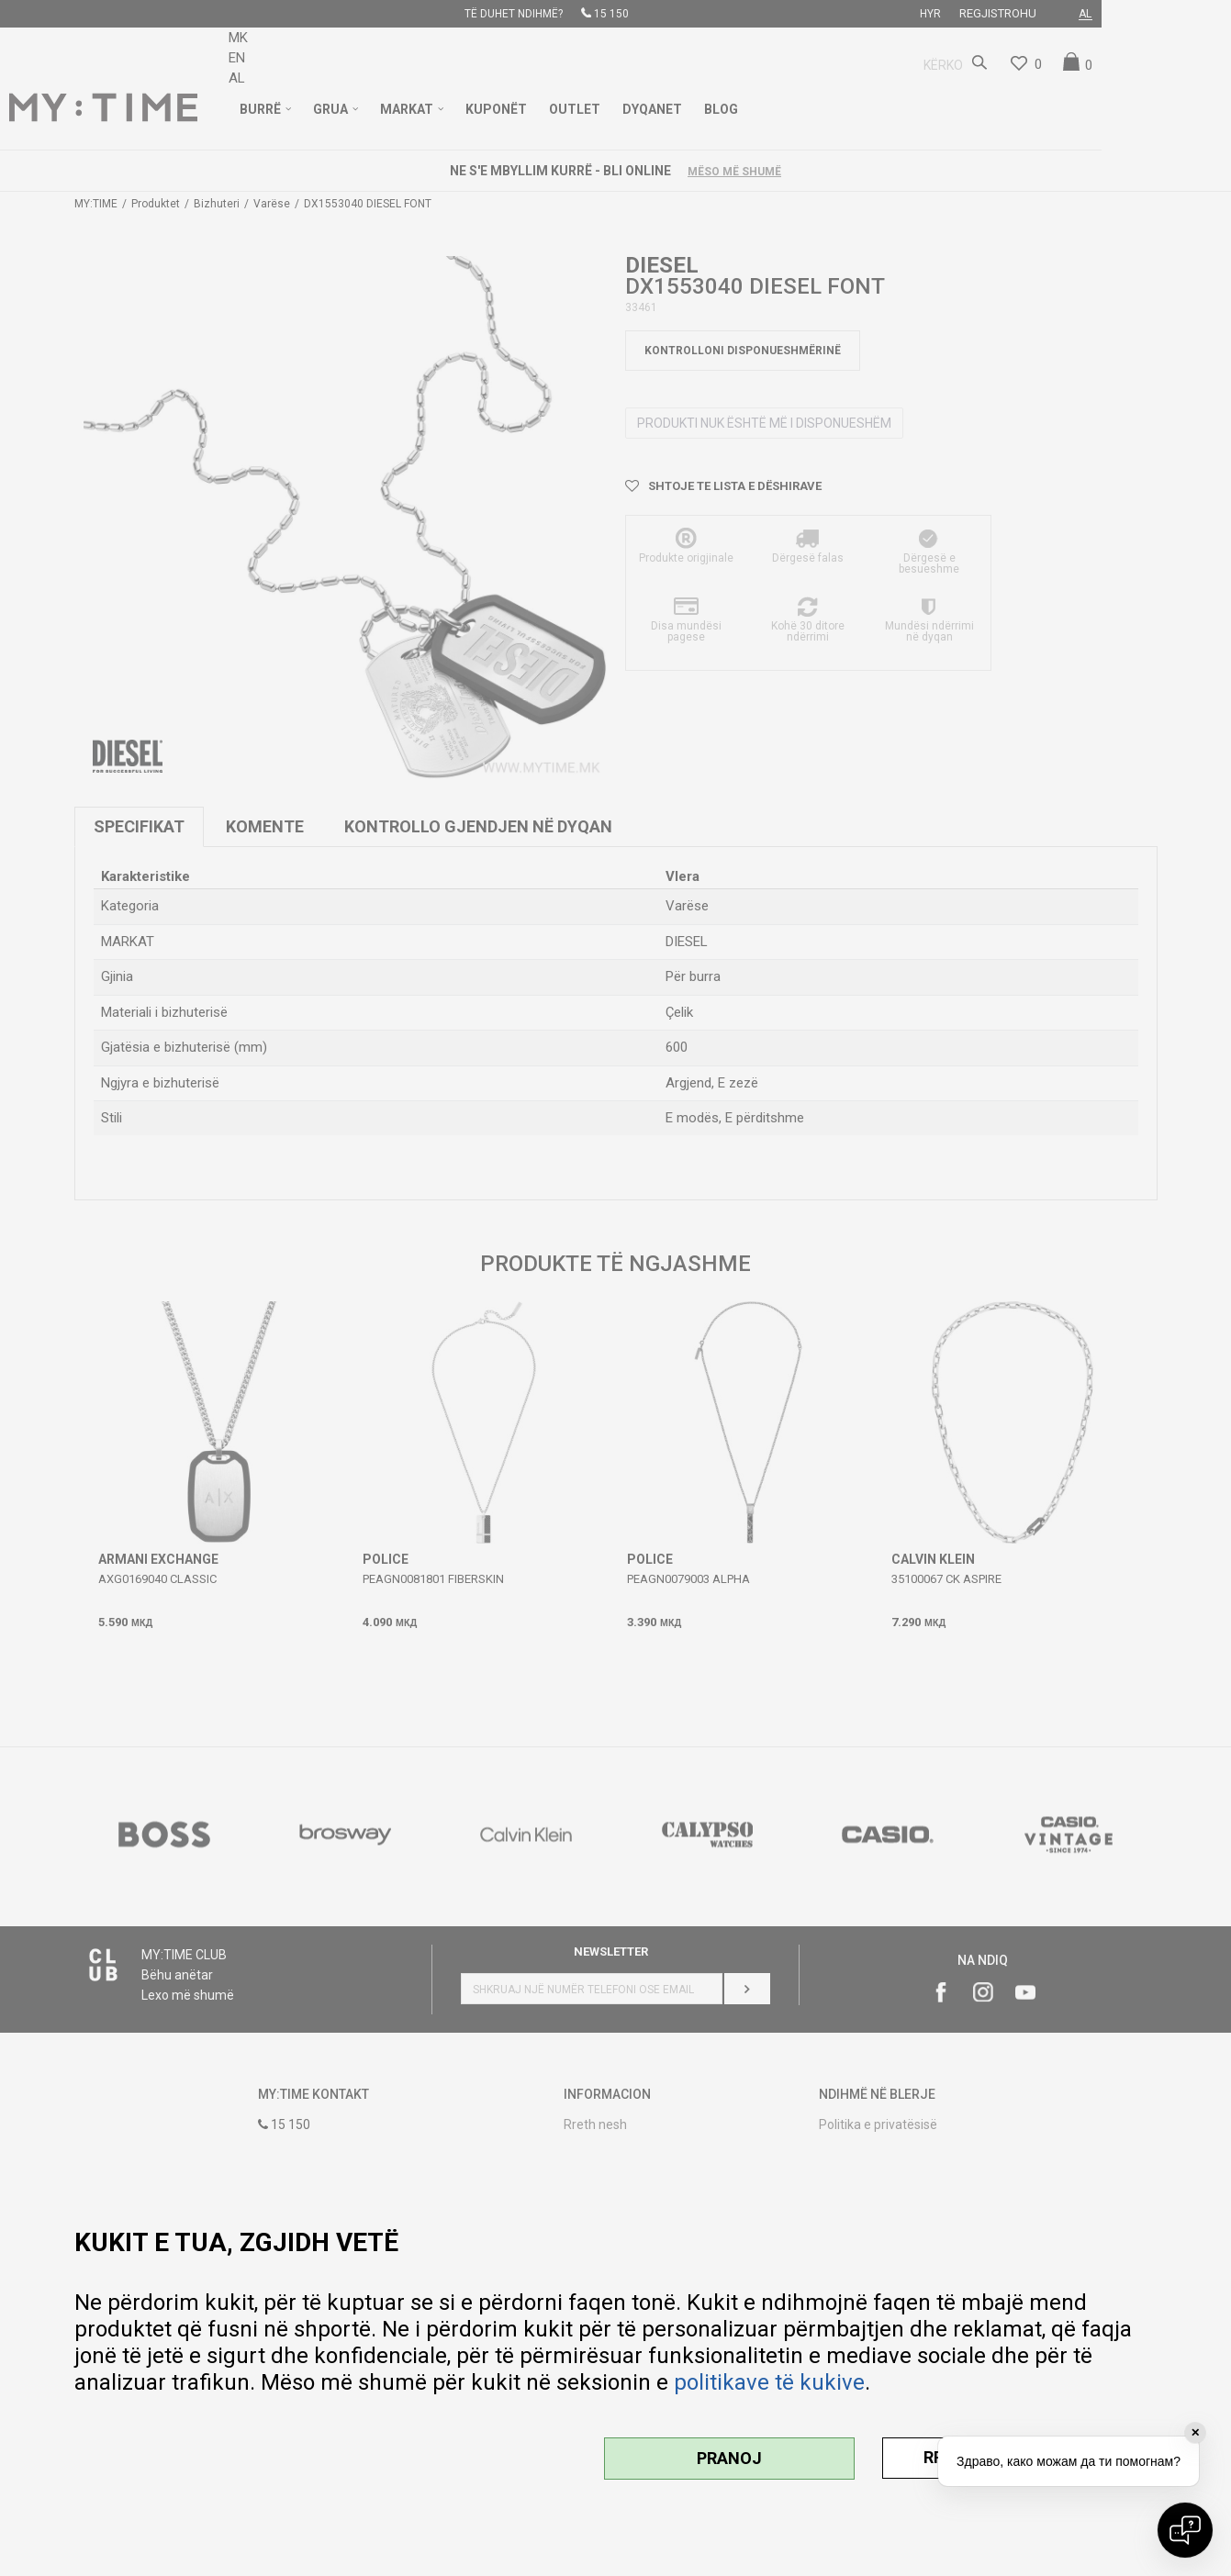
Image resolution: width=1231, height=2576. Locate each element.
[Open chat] (1185, 2530)
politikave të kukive (769, 2382)
